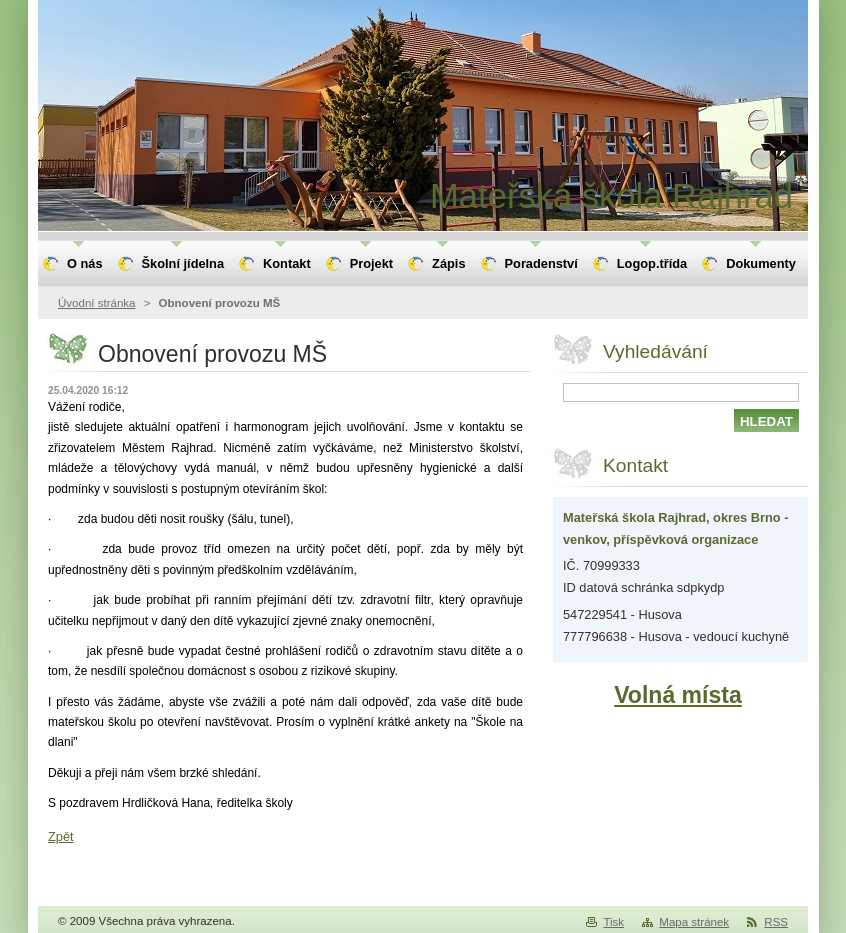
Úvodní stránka (96, 303)
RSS (776, 922)
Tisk (613, 922)
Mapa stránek (694, 922)
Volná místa (678, 695)
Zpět (61, 836)
